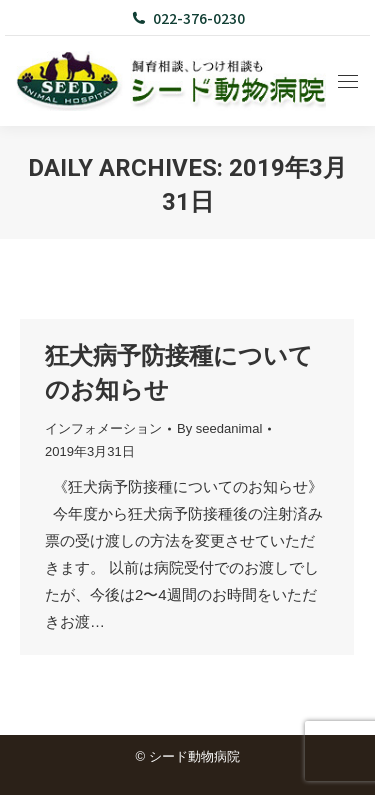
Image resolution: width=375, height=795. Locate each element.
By (219, 428)
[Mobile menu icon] (348, 81)
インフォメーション (103, 428)
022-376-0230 (187, 18)
